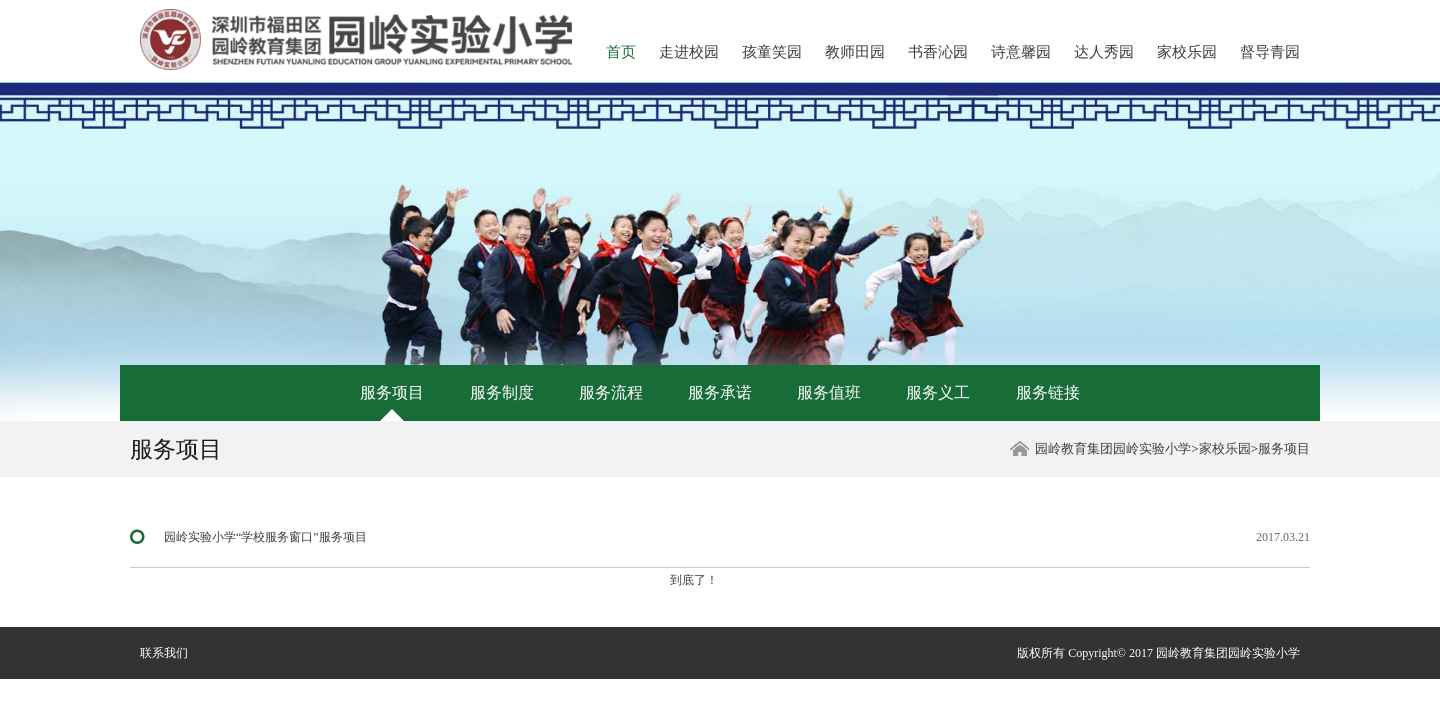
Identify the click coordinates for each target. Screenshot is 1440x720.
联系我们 (164, 653)
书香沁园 (938, 52)
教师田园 (855, 52)
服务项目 (392, 392)
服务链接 (1048, 392)
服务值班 (829, 392)
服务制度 (502, 392)
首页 (621, 52)
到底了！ (694, 580)
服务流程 (611, 392)
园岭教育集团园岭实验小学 (1113, 448)
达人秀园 (1104, 52)
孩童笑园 (772, 52)
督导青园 (1270, 52)
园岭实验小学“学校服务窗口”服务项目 (265, 537)
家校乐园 (1187, 52)
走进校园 (689, 52)
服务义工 (938, 392)
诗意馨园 (1021, 52)
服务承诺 (720, 392)
